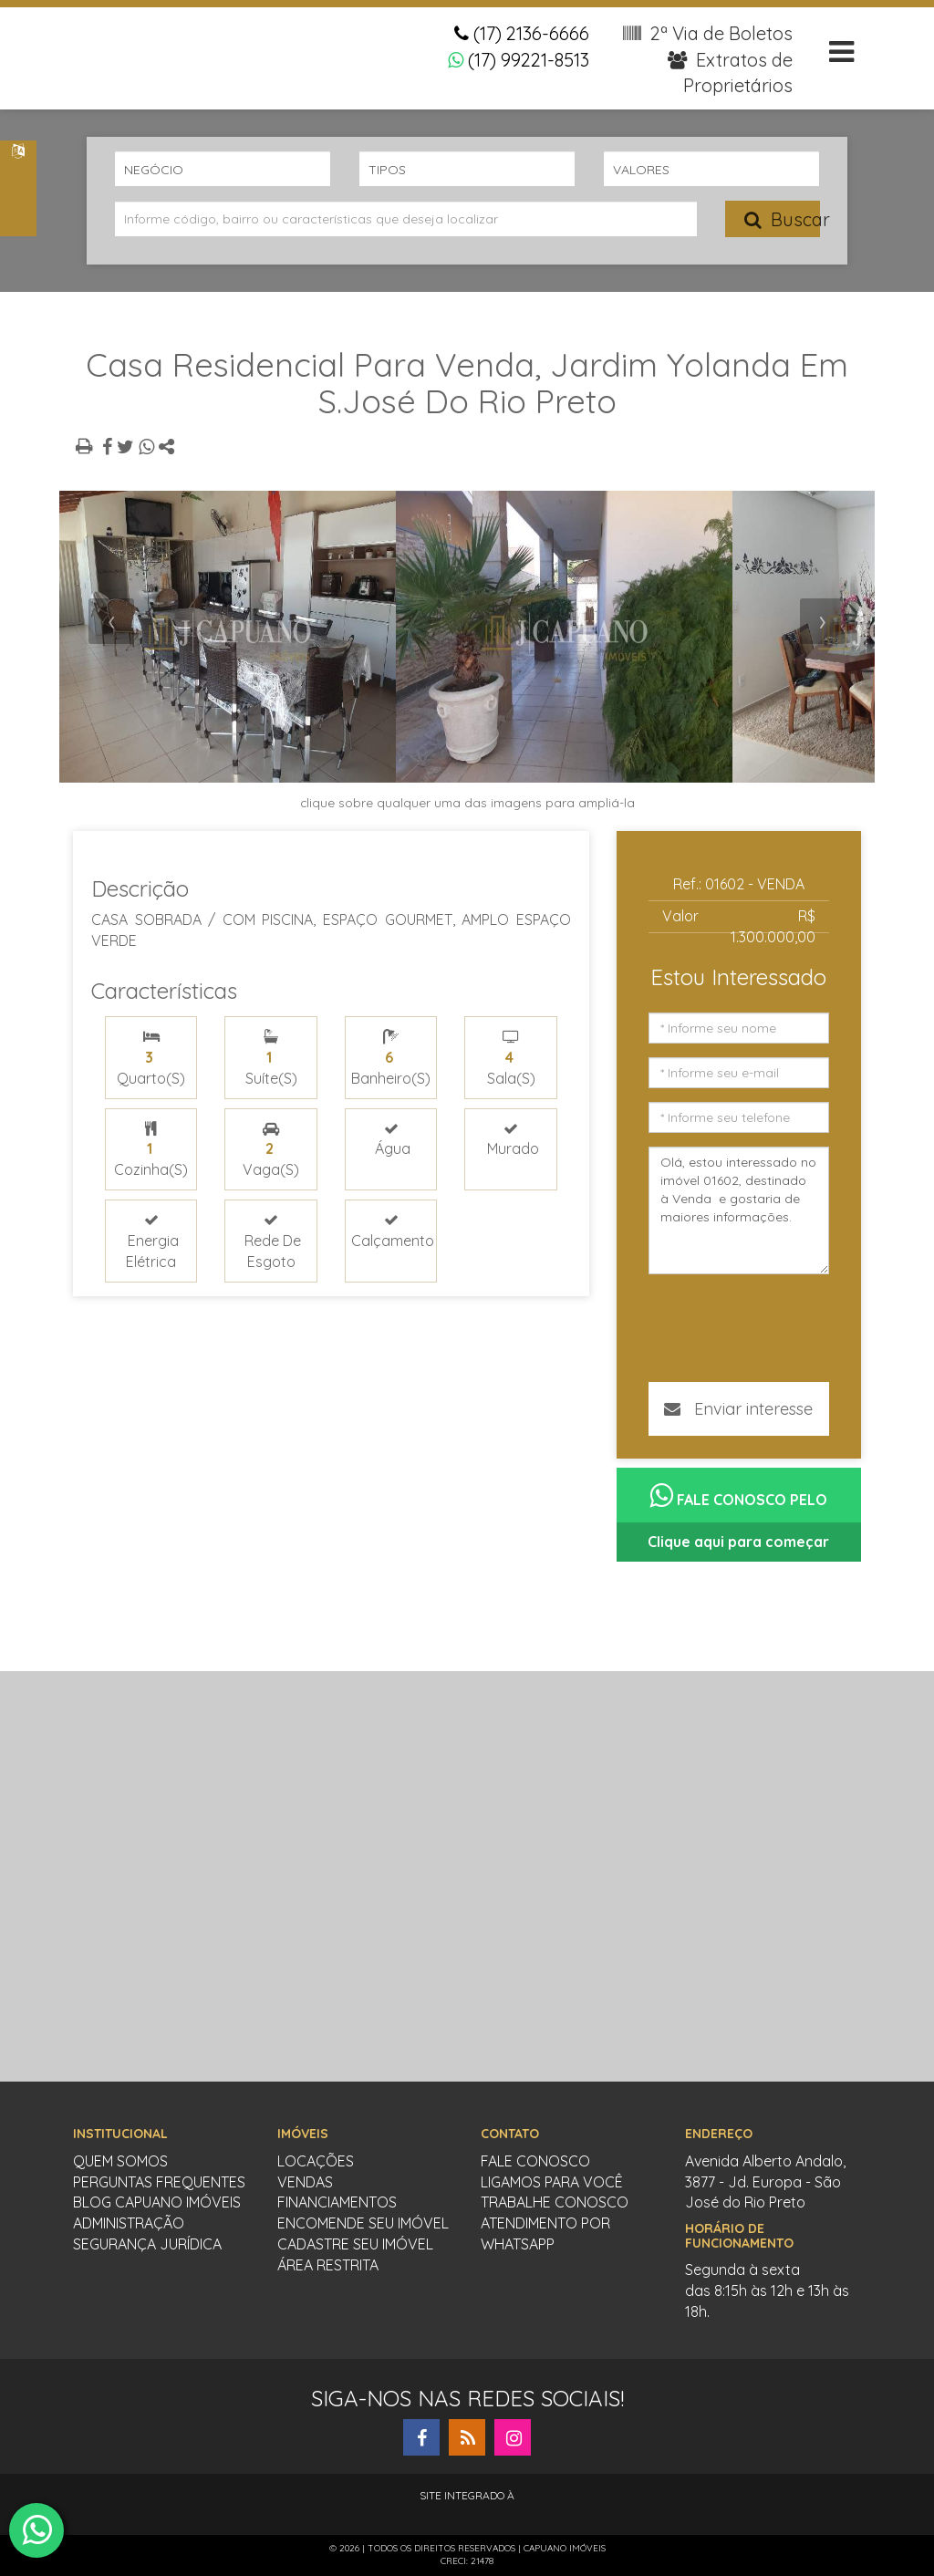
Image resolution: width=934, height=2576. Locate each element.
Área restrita (328, 2265)
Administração (128, 2223)
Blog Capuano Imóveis (157, 2202)
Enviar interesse (738, 1408)
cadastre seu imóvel (355, 2244)
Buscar (782, 219)
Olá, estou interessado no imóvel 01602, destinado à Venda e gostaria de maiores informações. (739, 1210)
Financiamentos (337, 2202)
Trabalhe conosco (554, 2202)
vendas (305, 2182)
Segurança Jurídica (147, 2244)
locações (315, 2161)
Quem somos (120, 2161)
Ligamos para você (552, 2182)
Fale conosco (535, 2161)
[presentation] (111, 621)
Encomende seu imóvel (363, 2223)
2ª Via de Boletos (708, 33)
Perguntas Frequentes (159, 2182)
